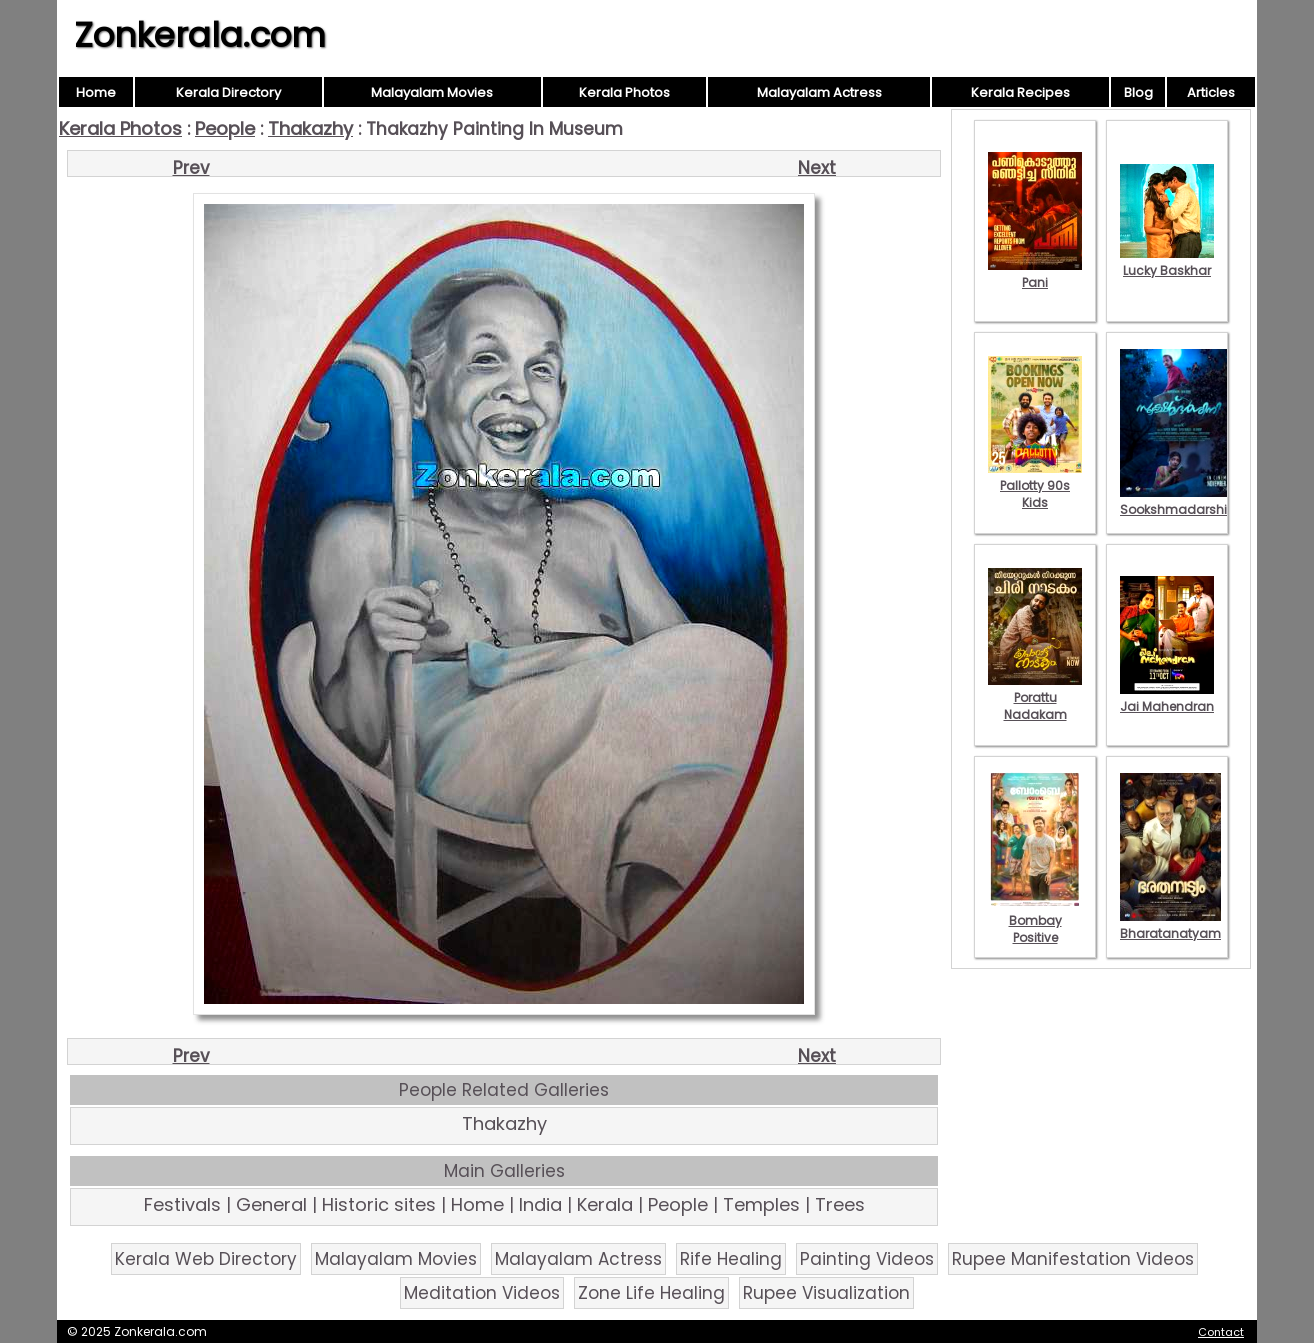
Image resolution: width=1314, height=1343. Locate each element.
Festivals (182, 1204)
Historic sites (379, 1204)
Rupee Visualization (826, 1293)
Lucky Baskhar (1167, 262)
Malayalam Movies (432, 92)
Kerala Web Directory (206, 1259)
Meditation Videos (482, 1293)
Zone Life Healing (651, 1293)
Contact (1221, 1332)
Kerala (605, 1204)
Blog (1138, 92)
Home (96, 92)
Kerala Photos (624, 92)
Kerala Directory (228, 92)
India (540, 1204)
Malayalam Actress (819, 92)
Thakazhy (310, 128)
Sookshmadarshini (1179, 501)
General (271, 1204)
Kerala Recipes (1020, 92)
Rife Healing (731, 1259)
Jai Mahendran (1167, 698)
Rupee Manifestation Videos (1073, 1259)
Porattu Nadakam (1035, 697)
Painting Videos (867, 1259)
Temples (761, 1204)
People (225, 128)
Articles (1211, 92)
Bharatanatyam (1170, 925)
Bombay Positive (1035, 920)
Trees (840, 1204)
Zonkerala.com (200, 35)
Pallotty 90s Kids (1035, 485)
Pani (1035, 274)
